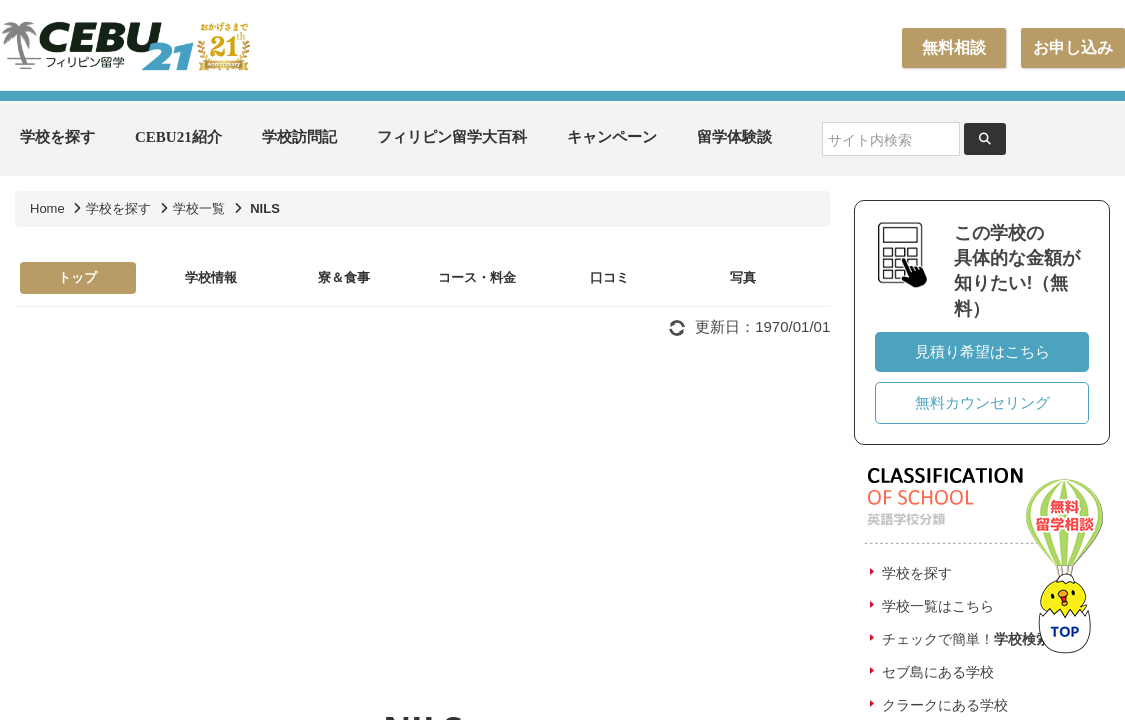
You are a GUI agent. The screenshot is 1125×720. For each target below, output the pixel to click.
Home (47, 208)
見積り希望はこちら (982, 351)
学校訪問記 (299, 137)
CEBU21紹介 (178, 137)
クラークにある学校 (945, 705)
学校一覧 (199, 208)
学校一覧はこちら (938, 606)
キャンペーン (612, 137)
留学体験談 (734, 137)
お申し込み (1073, 47)
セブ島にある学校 (938, 672)
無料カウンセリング (982, 402)
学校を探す (57, 137)
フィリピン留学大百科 (452, 137)
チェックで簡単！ (966, 639)
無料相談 (954, 47)
